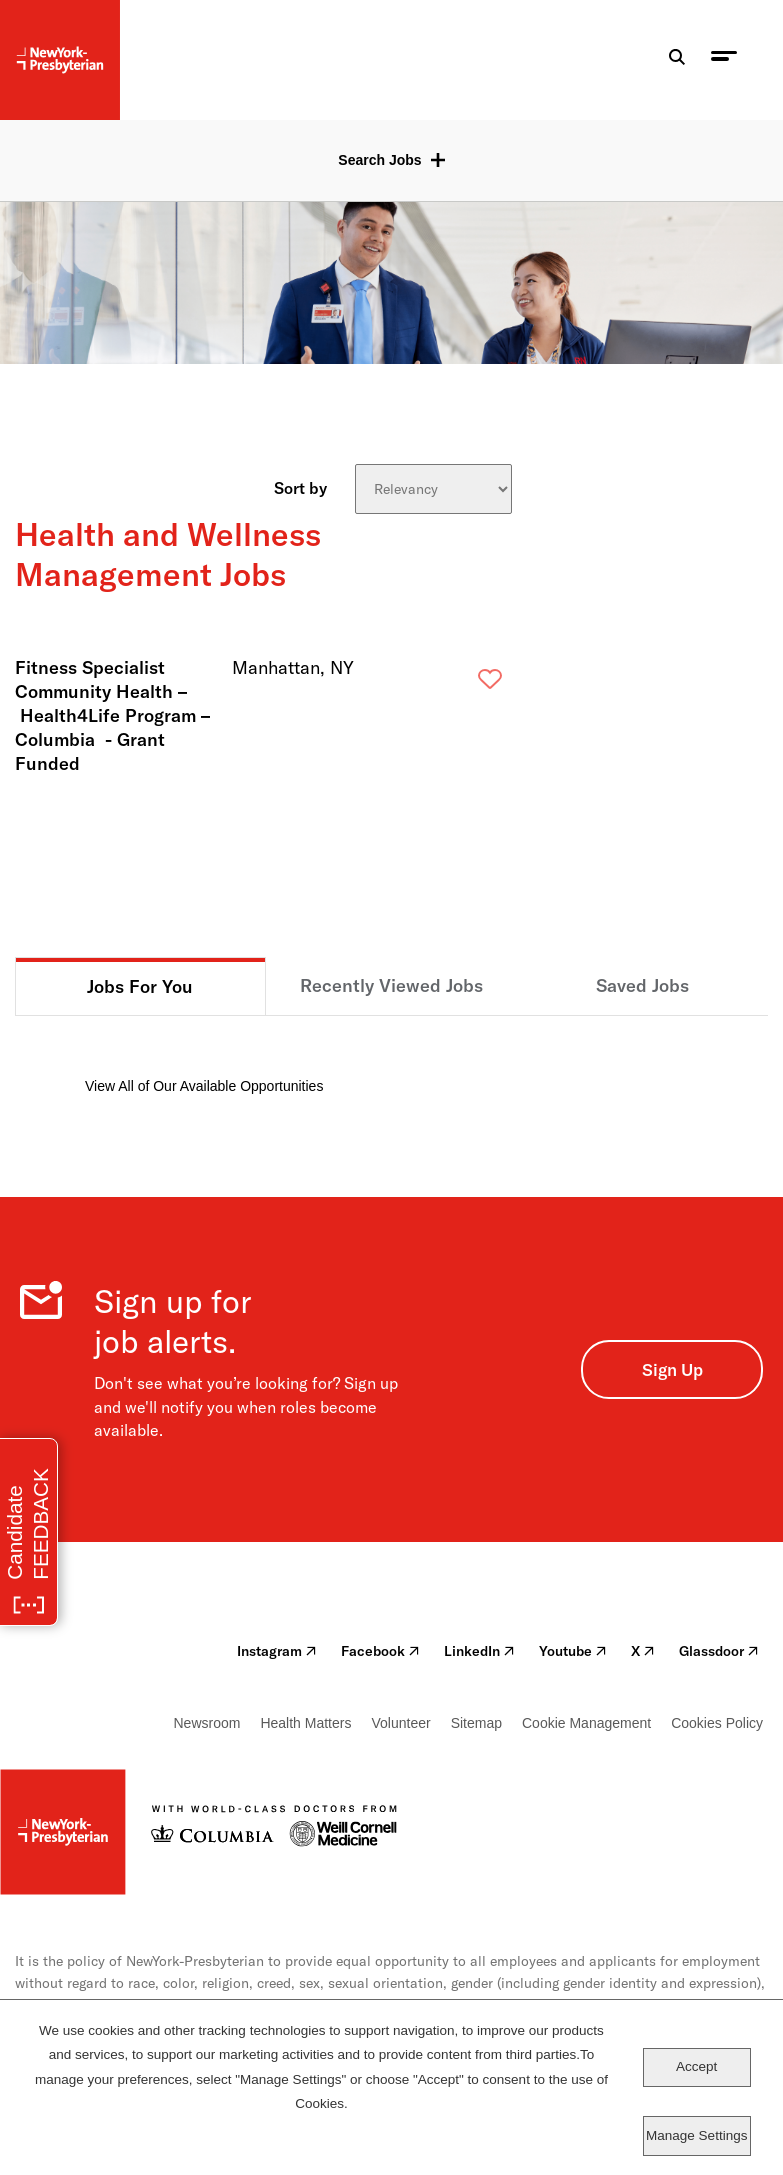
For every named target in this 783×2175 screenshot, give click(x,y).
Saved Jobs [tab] (642, 985)
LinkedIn (479, 1651)
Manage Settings (696, 2135)
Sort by (300, 487)
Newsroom (207, 1723)
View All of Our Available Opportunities (204, 1086)
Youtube (573, 1651)
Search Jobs (379, 160)
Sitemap (476, 1723)
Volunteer (400, 1723)
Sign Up (672, 1369)
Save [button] (458, 683)
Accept (696, 2066)
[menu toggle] (724, 60)
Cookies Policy (717, 1723)
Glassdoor (719, 1651)
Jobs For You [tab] (140, 986)
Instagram (277, 1651)
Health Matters (305, 1723)
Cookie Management (586, 1723)
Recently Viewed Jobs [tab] (391, 985)
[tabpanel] (391, 1056)
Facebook (380, 1651)
